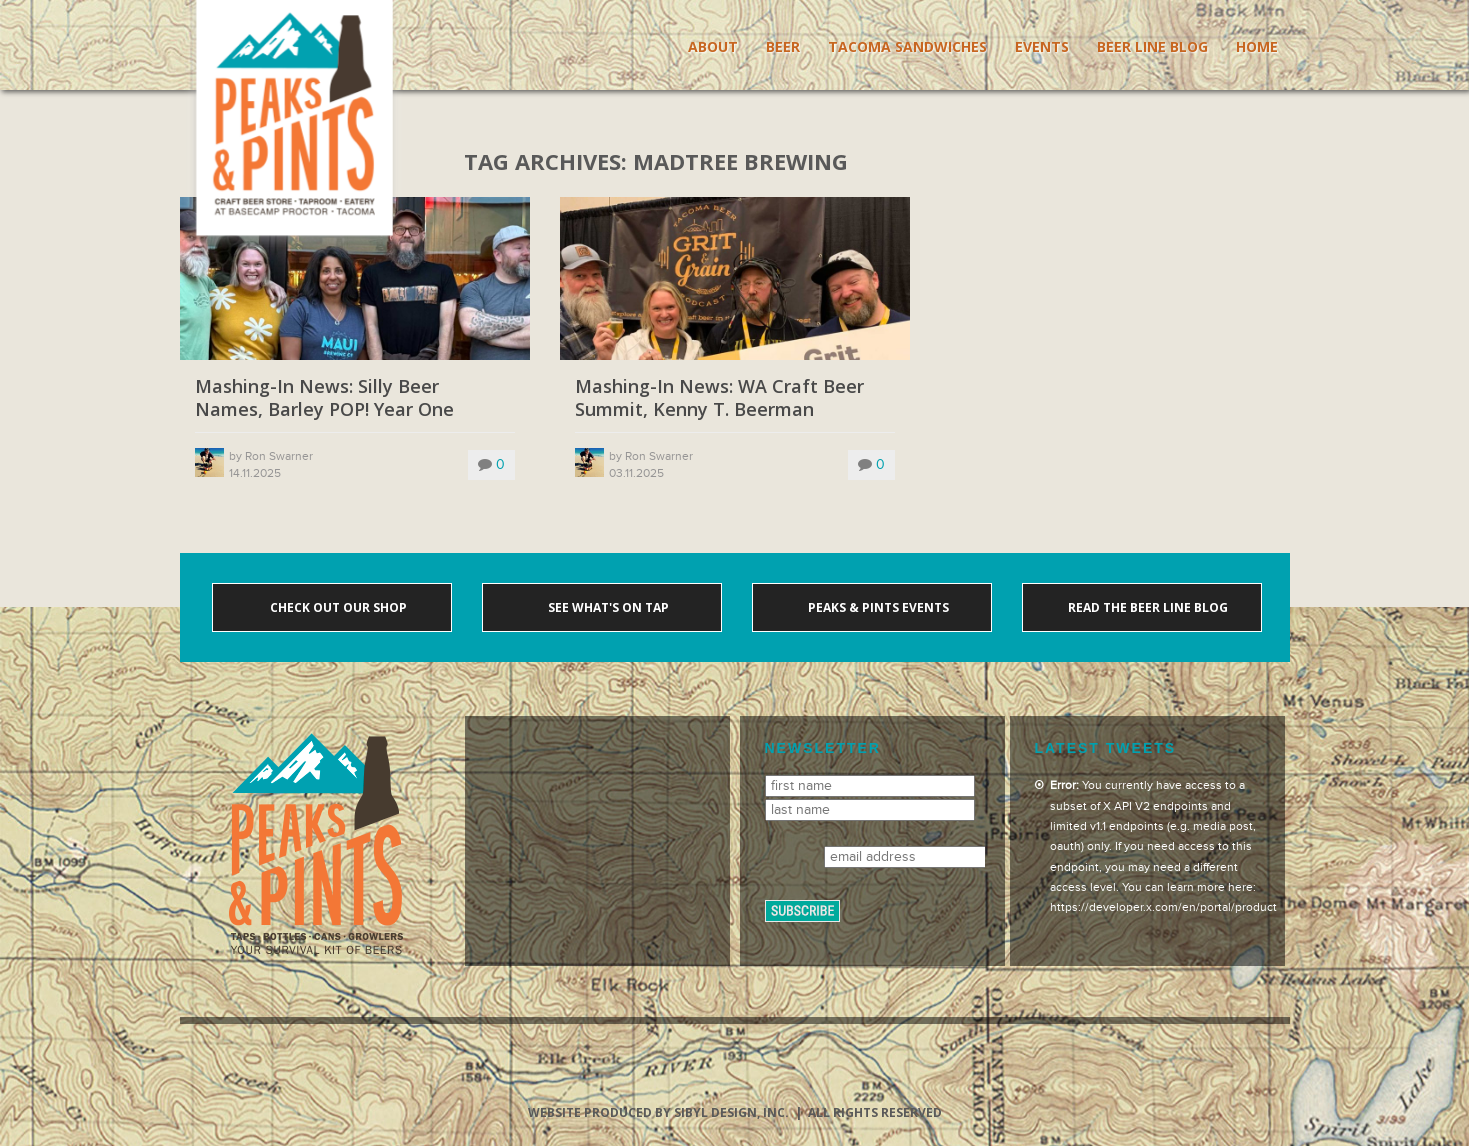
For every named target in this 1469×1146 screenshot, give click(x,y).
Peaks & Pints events (877, 607)
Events (1042, 46)
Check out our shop (337, 607)
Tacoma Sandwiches (907, 46)
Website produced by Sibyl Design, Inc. (658, 1112)
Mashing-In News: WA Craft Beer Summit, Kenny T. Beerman (719, 398)
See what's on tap (607, 607)
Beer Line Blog (1152, 46)
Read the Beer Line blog (1146, 607)
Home (1257, 46)
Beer (783, 46)
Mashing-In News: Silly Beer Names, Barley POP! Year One (324, 398)
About (713, 46)
